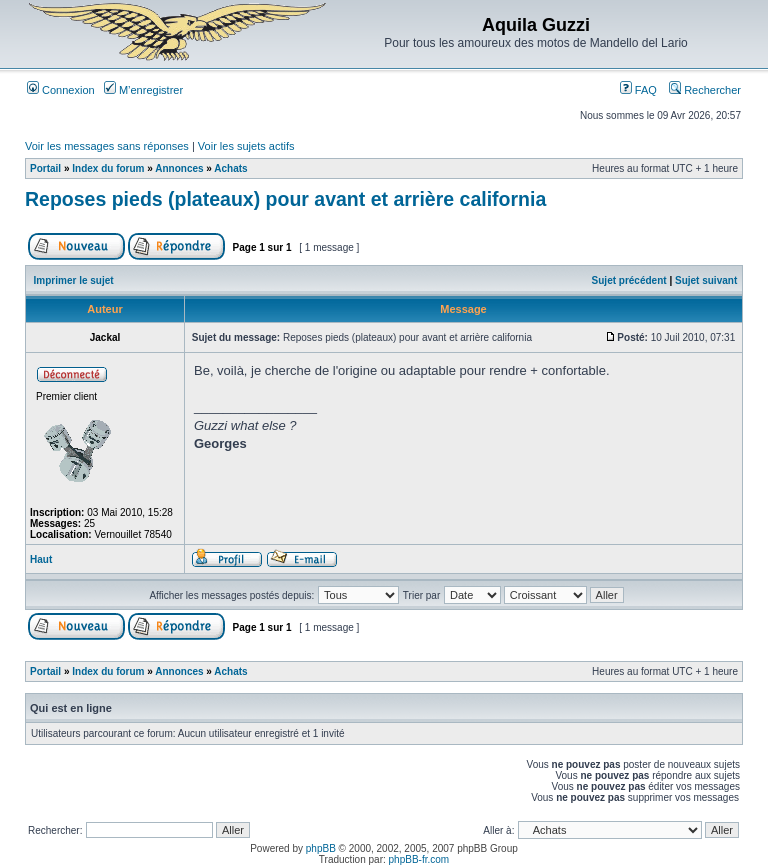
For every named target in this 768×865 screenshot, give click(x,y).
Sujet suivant (706, 280)
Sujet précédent (629, 280)
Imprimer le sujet (74, 280)
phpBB (321, 848)
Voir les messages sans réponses (107, 146)
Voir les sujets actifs (246, 146)
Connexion (61, 90)
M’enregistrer (143, 90)
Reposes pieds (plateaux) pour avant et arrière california (285, 199)
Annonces (179, 168)
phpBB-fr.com (419, 859)
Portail (45, 168)
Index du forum (108, 168)
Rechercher (705, 90)
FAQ (638, 90)
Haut (41, 559)
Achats (230, 168)
